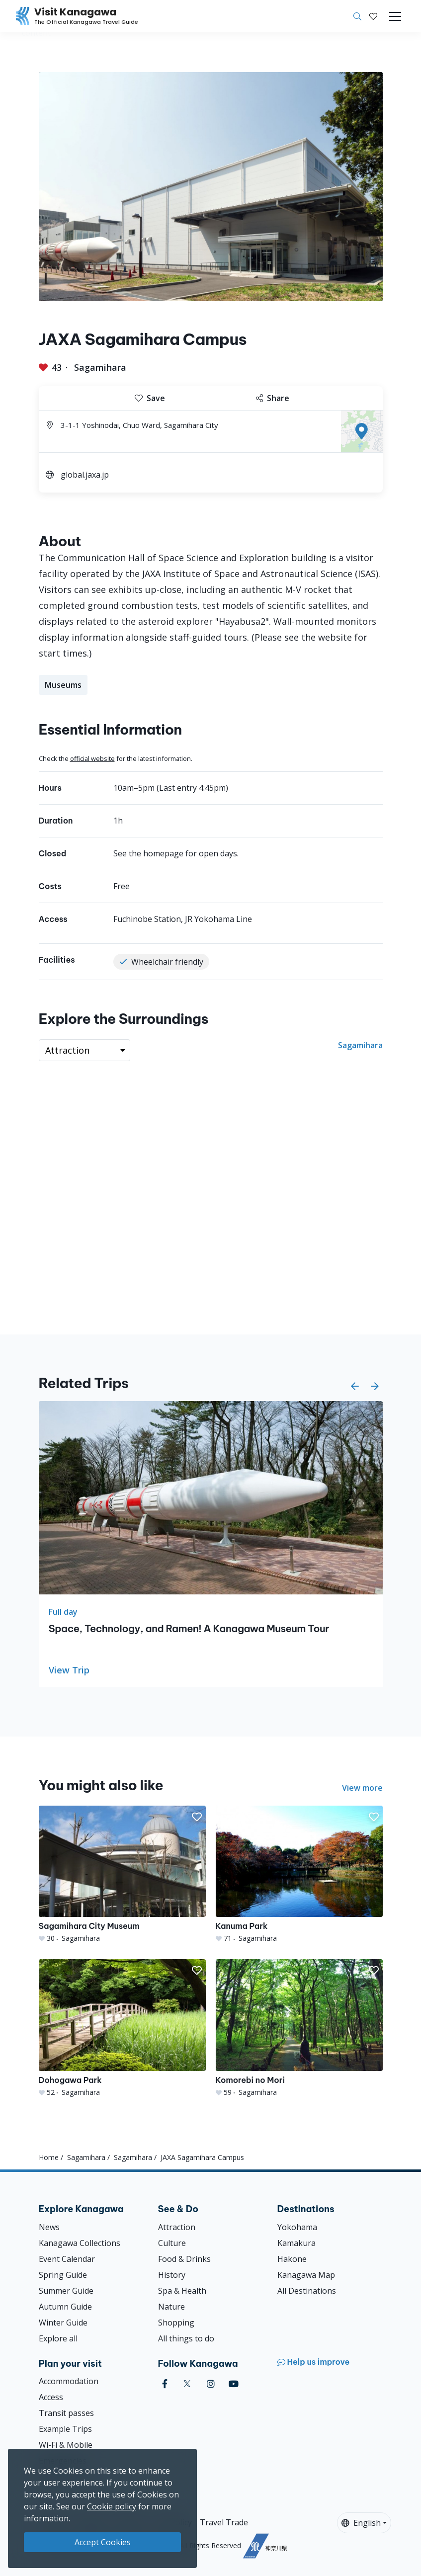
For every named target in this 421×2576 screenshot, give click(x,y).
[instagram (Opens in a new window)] (211, 2384)
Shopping (176, 2322)
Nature (171, 2306)
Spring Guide (63, 2274)
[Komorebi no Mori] (299, 2028)
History (171, 2274)
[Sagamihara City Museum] (122, 1874)
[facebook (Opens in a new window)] (164, 2384)
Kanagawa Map (306, 2274)
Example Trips (65, 2428)
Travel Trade (224, 2522)
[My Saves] (373, 16)
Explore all (58, 2338)
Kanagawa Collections (79, 2243)
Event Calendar (67, 2258)
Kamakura (296, 2243)
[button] (373, 16)
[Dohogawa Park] (122, 2028)
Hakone (292, 2258)
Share (272, 398)
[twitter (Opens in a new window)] (187, 2384)
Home (49, 2157)
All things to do (186, 2338)
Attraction (176, 2227)
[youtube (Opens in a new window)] (234, 2384)
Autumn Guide (65, 2306)
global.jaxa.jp (85, 474)
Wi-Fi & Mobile (65, 2444)
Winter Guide (63, 2322)
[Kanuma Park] (299, 1874)
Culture (172, 2243)
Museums (63, 684)
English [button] (361, 2522)
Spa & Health (182, 2290)
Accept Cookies (103, 2542)
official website (92, 758)
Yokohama (297, 2227)
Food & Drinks (184, 2258)
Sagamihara (100, 367)
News (49, 2227)
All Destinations (306, 2290)
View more (362, 1787)
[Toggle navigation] (395, 16)
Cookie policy (111, 2506)
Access (51, 2397)
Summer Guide (66, 2290)
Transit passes (66, 2413)
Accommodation (68, 2381)
